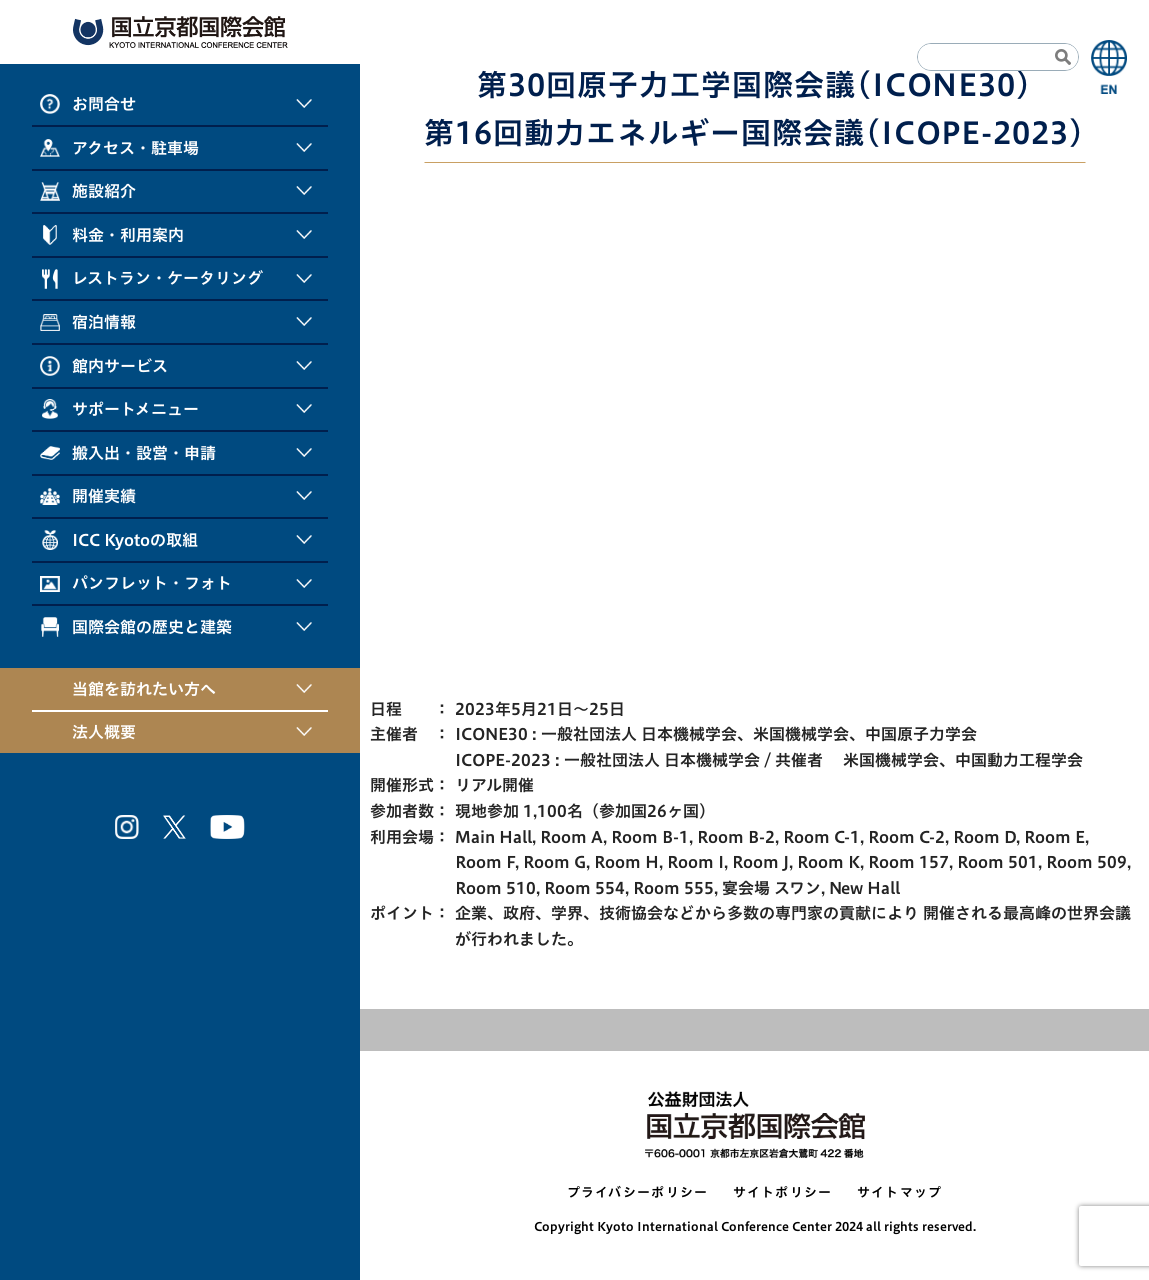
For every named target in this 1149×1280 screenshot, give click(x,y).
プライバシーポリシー (638, 1192)
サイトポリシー (783, 1192)
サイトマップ (900, 1192)
